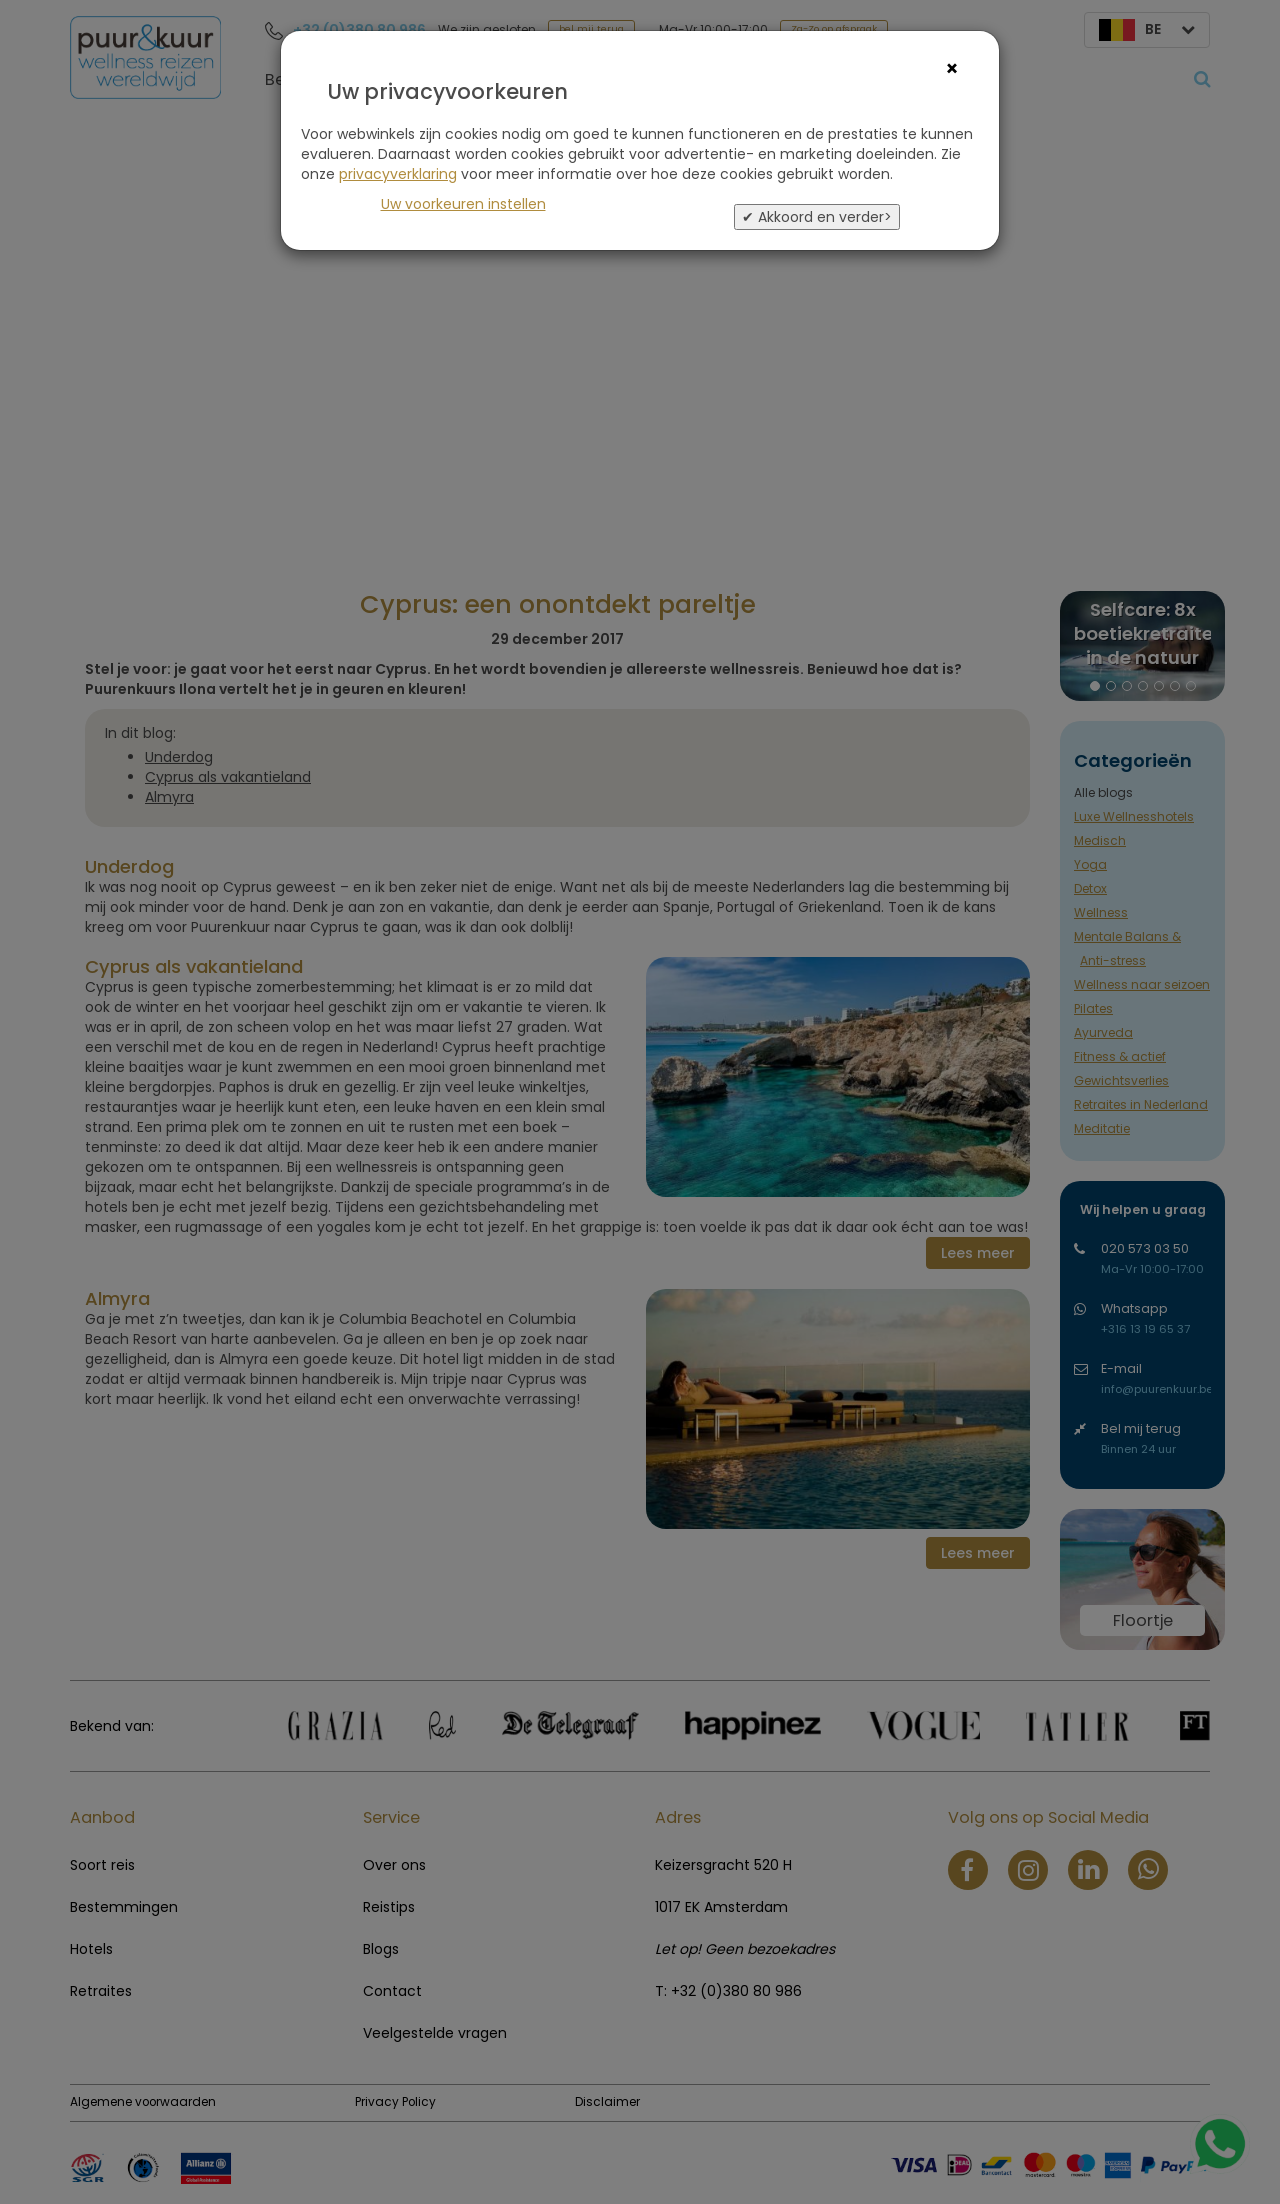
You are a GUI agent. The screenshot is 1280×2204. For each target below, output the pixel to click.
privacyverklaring (398, 174)
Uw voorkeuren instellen (463, 204)
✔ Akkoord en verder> (817, 217)
